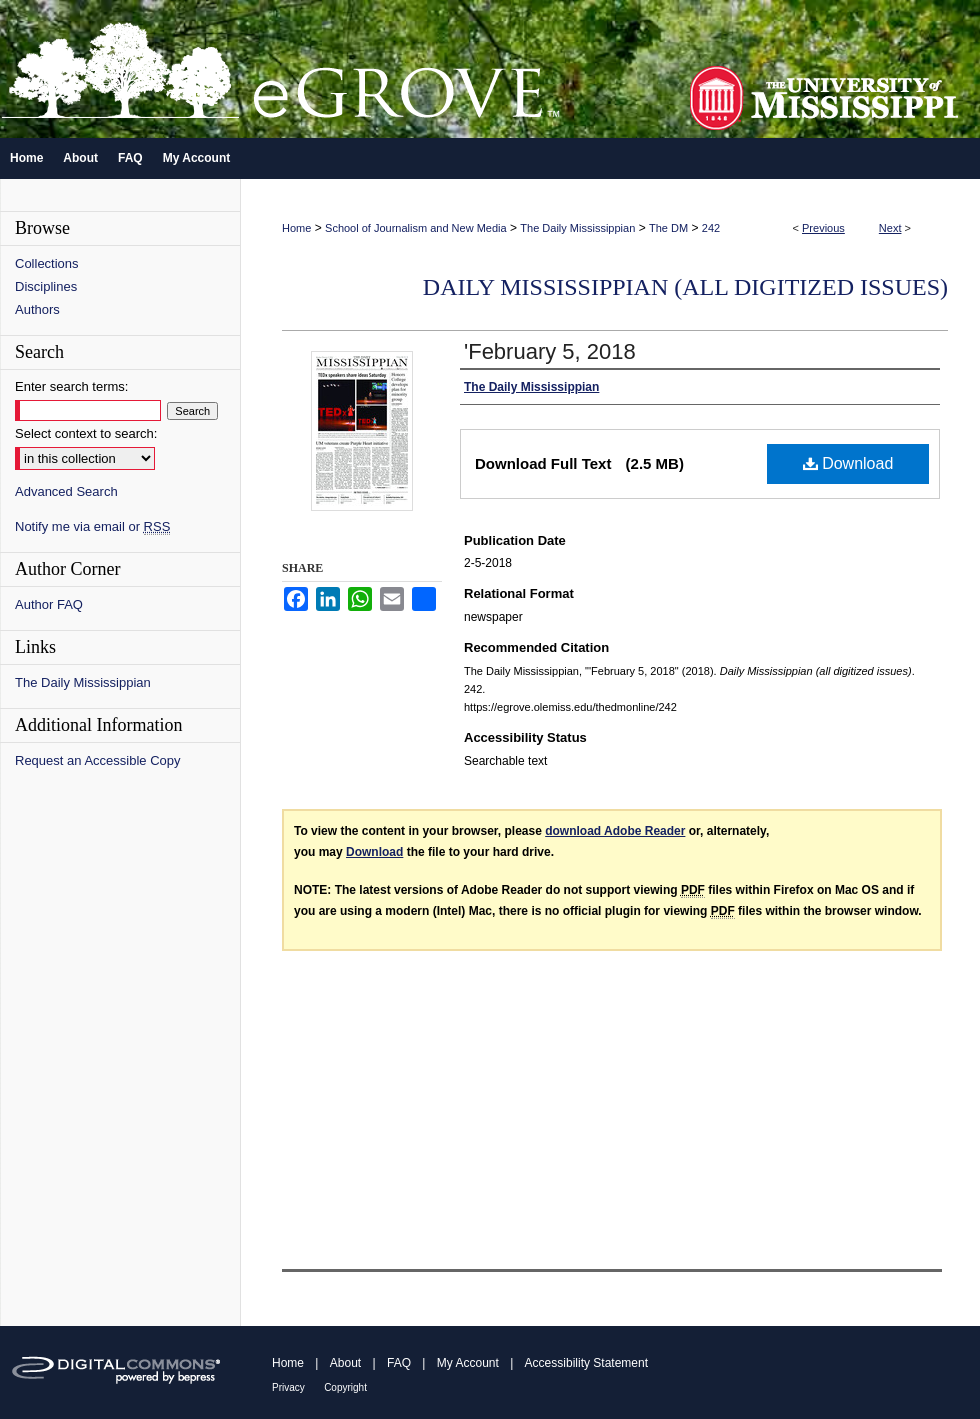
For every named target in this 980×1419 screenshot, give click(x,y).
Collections (47, 263)
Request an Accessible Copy (97, 760)
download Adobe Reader (615, 831)
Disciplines (46, 286)
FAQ (399, 1363)
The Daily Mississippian (577, 228)
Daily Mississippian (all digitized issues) (685, 287)
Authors (37, 309)
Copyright (345, 1387)
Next (890, 228)
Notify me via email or (92, 526)
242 (711, 228)
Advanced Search (66, 491)
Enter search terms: (71, 386)
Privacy (288, 1387)
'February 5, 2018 (550, 351)
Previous (823, 228)
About (345, 1363)
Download (848, 463)
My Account (468, 1363)
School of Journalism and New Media (416, 228)
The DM (668, 228)
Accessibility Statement (586, 1363)
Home (296, 228)
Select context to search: (86, 433)
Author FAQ (49, 604)
